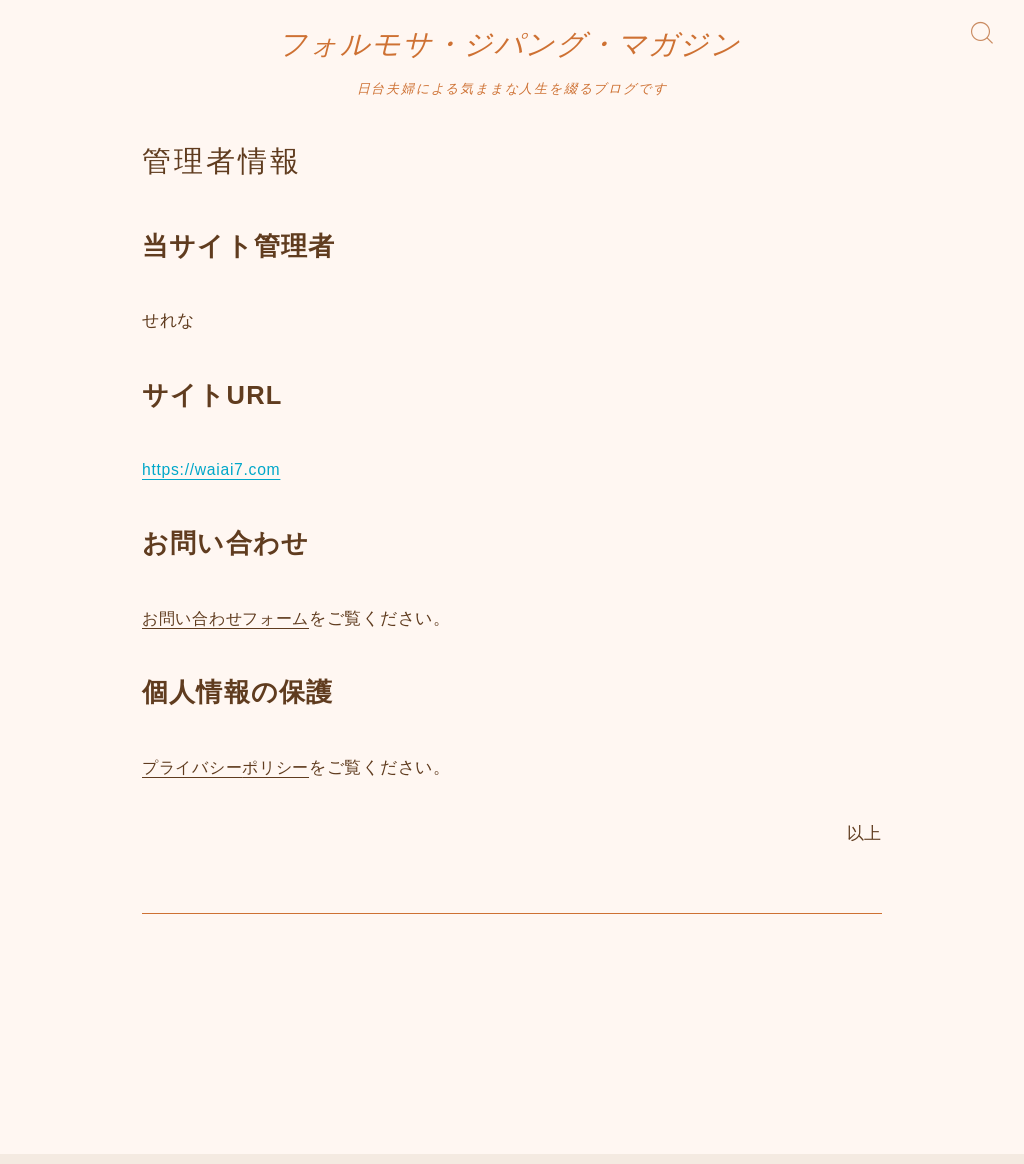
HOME (52, 1074)
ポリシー (283, 778)
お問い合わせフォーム (230, 629)
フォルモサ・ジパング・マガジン (509, 50)
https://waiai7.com (216, 480)
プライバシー (195, 778)
